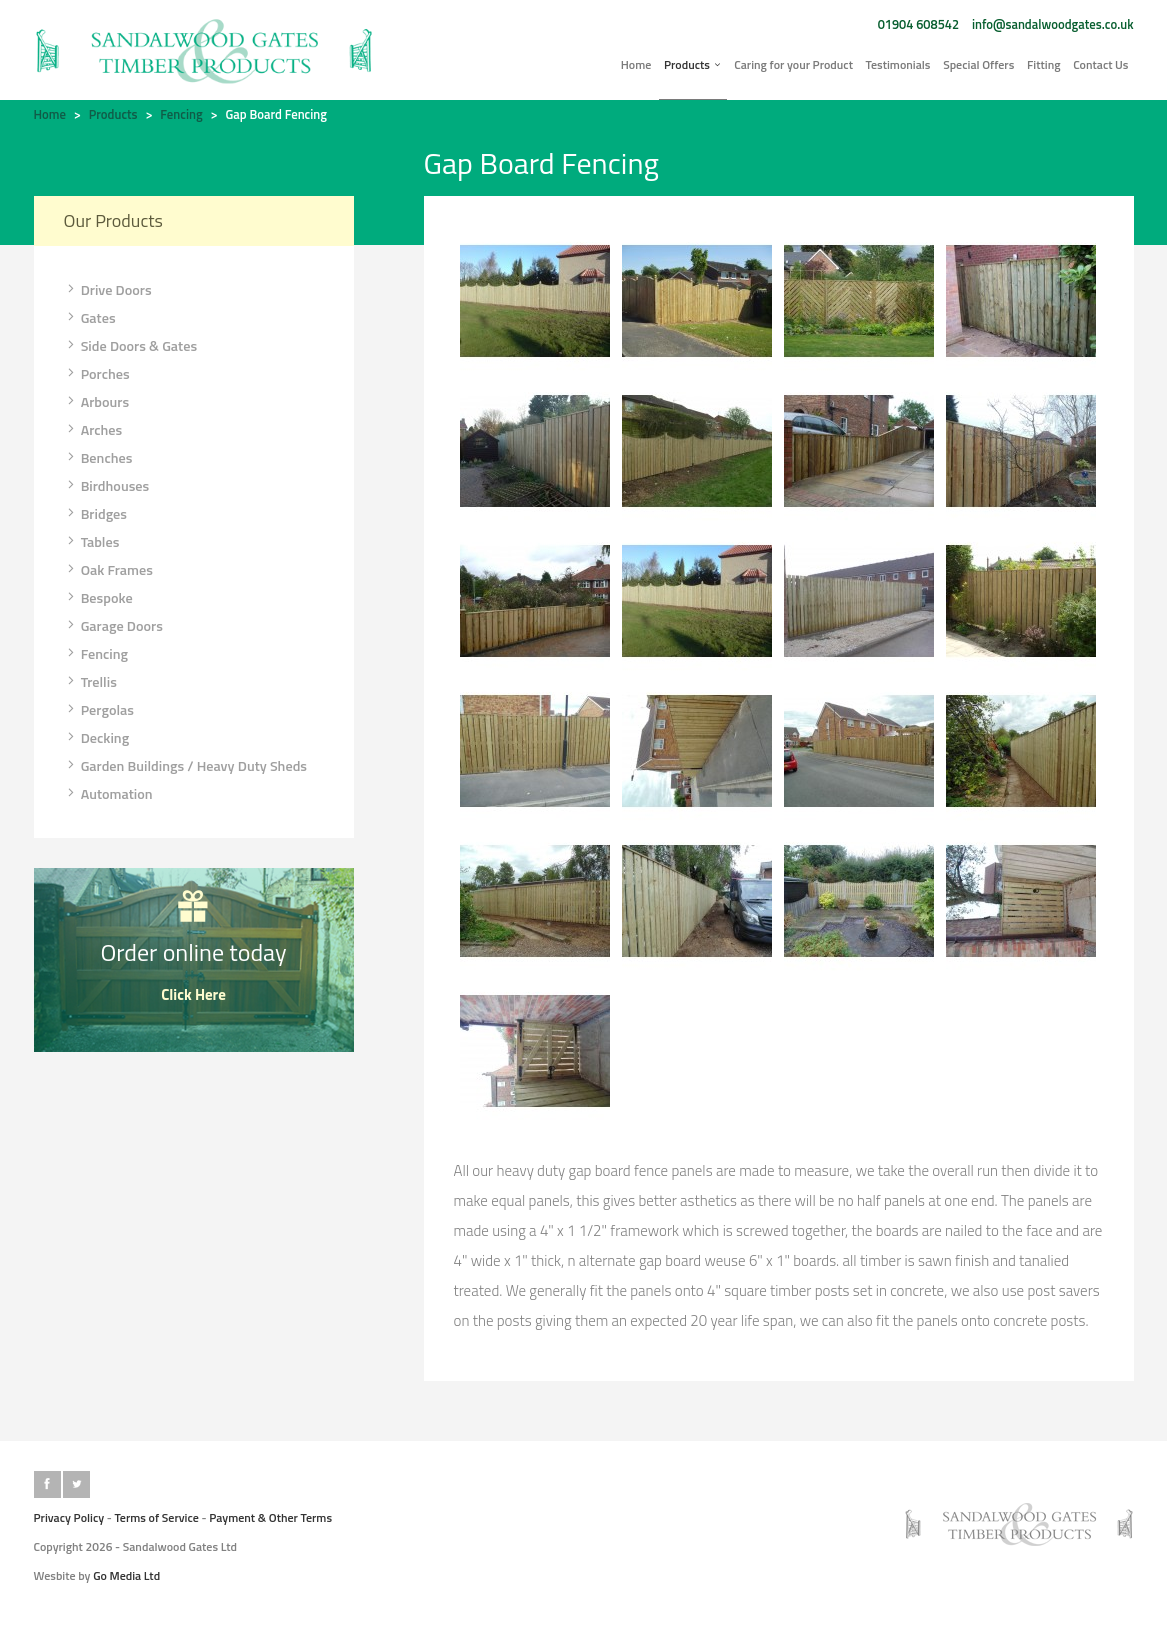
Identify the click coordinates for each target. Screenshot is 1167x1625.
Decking (97, 738)
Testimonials (898, 64)
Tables (92, 542)
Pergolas (99, 710)
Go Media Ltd (126, 1575)
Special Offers (978, 64)
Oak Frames (108, 570)
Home (636, 64)
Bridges (96, 514)
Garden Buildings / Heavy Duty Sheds (186, 766)
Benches (98, 458)
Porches (97, 374)
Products (693, 64)
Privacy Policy (69, 1517)
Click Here (193, 994)
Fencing (181, 114)
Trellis (90, 682)
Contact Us (1100, 64)
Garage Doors (113, 626)
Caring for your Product (793, 64)
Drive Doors (108, 290)
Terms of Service (157, 1517)
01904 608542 (918, 24)
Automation (108, 794)
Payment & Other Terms (270, 1517)
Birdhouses (107, 486)
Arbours (97, 402)
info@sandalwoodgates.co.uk (1053, 24)
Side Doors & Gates (131, 346)
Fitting (1044, 64)
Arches (93, 430)
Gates (90, 318)
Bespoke (98, 598)
